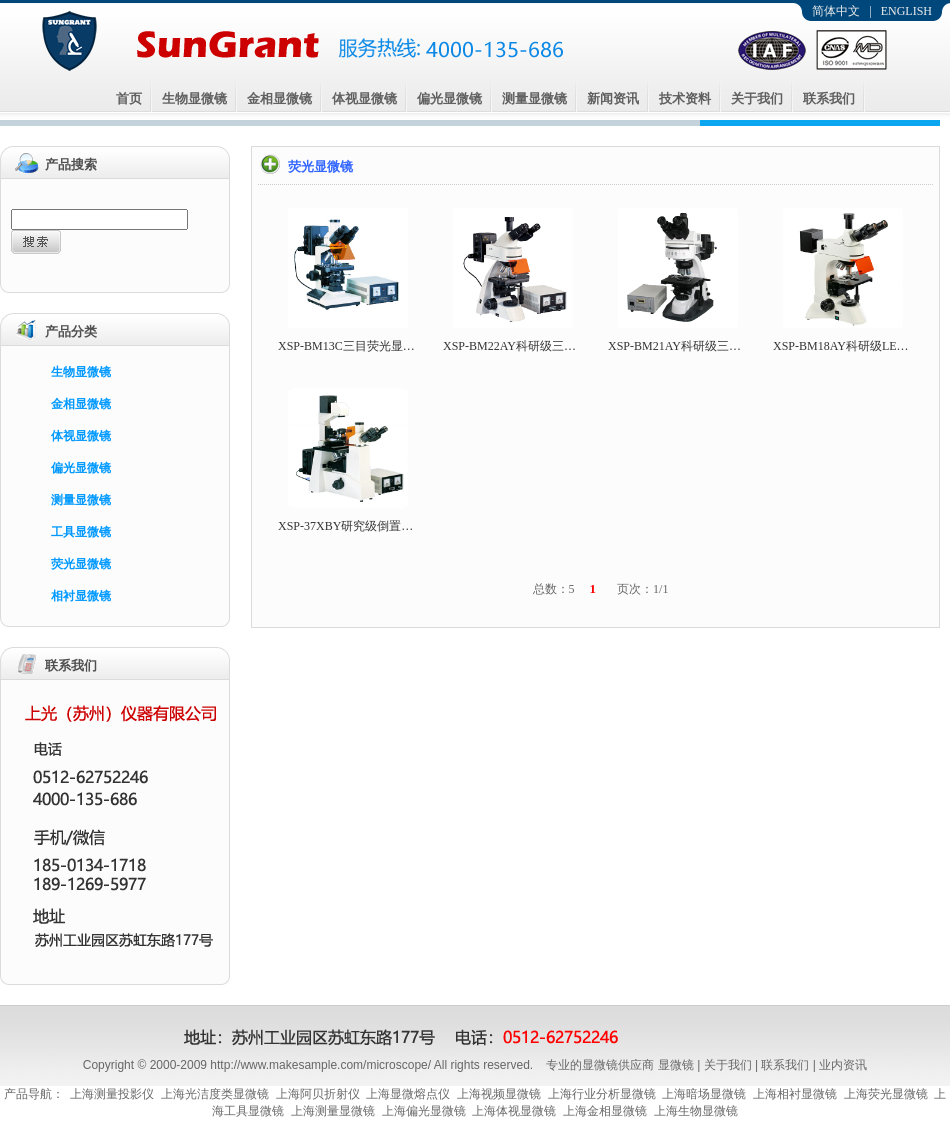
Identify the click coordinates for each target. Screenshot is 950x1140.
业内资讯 (843, 1065)
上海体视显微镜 (514, 1111)
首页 (129, 98)
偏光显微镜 (449, 98)
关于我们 (757, 98)
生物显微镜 (194, 98)
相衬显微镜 (81, 596)
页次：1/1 (642, 589)
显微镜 (676, 1065)
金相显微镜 (279, 98)
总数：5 (554, 589)
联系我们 (829, 98)
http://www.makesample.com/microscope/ (320, 1065)
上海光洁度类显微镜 (215, 1094)
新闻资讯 (613, 98)
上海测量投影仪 (112, 1094)
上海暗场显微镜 (704, 1094)
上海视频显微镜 (499, 1094)
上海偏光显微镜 (424, 1111)
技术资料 (685, 98)
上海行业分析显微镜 (602, 1094)
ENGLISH (906, 11)
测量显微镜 (534, 98)
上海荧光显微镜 (886, 1094)
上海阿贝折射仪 (318, 1094)
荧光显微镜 (81, 564)
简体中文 (836, 11)
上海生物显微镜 (696, 1111)
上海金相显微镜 (605, 1111)
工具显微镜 (81, 532)
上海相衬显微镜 (795, 1094)
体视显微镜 (364, 98)
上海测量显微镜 (333, 1111)
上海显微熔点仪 (408, 1094)
